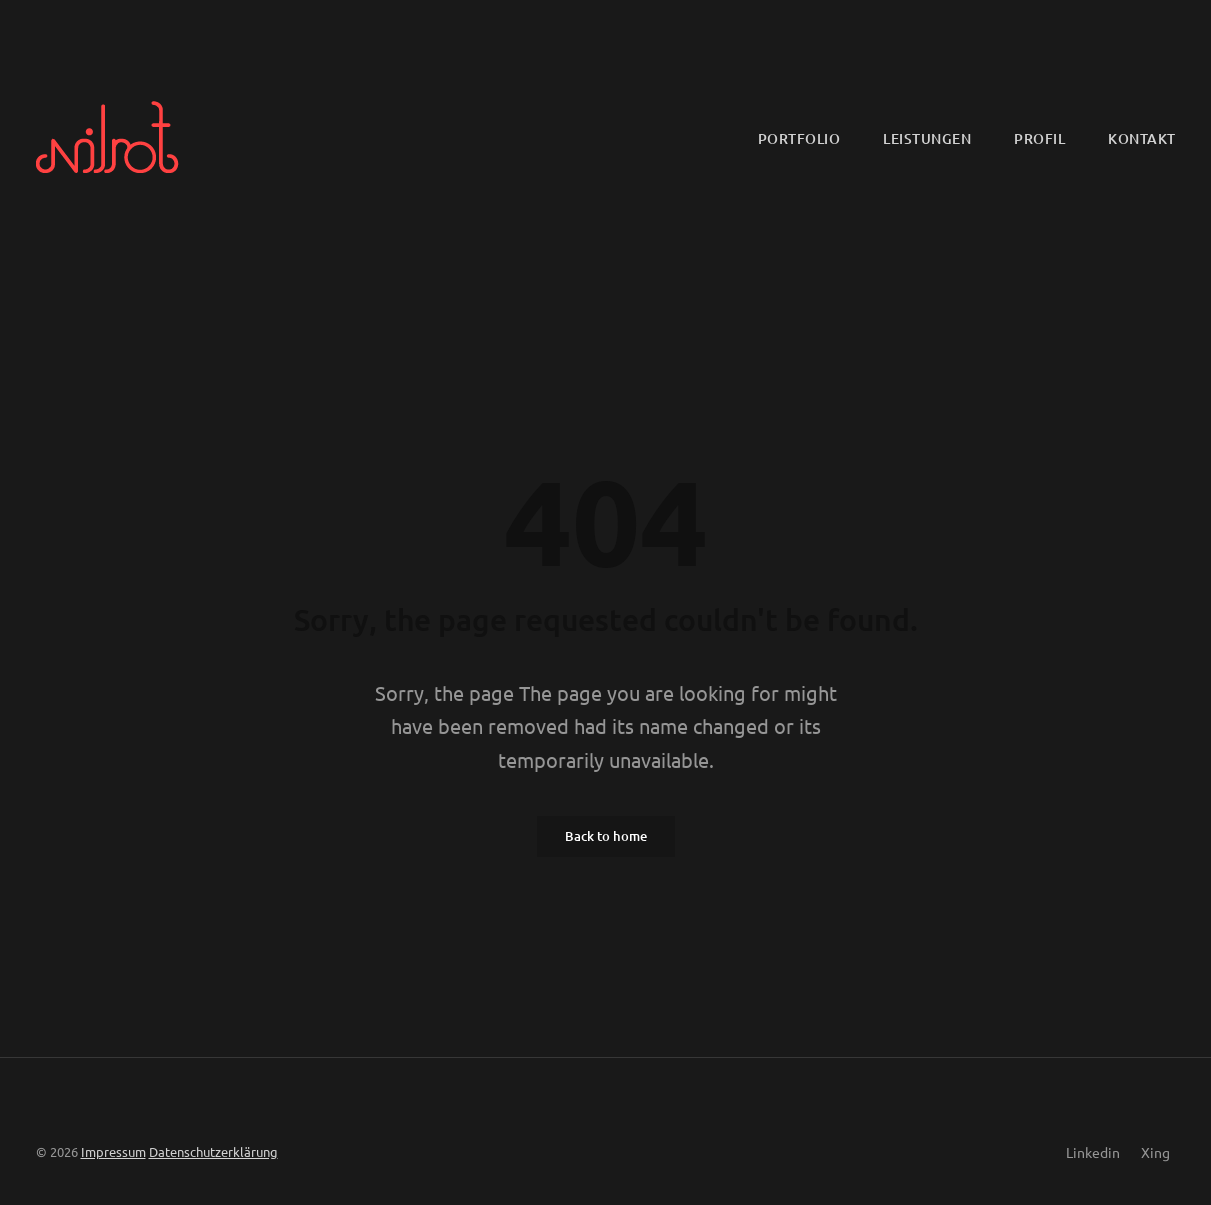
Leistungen (927, 138)
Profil (1039, 138)
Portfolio (799, 138)
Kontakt (1142, 138)
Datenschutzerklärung (213, 1151)
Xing (1155, 1152)
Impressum (113, 1151)
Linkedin (1093, 1152)
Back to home (606, 836)
